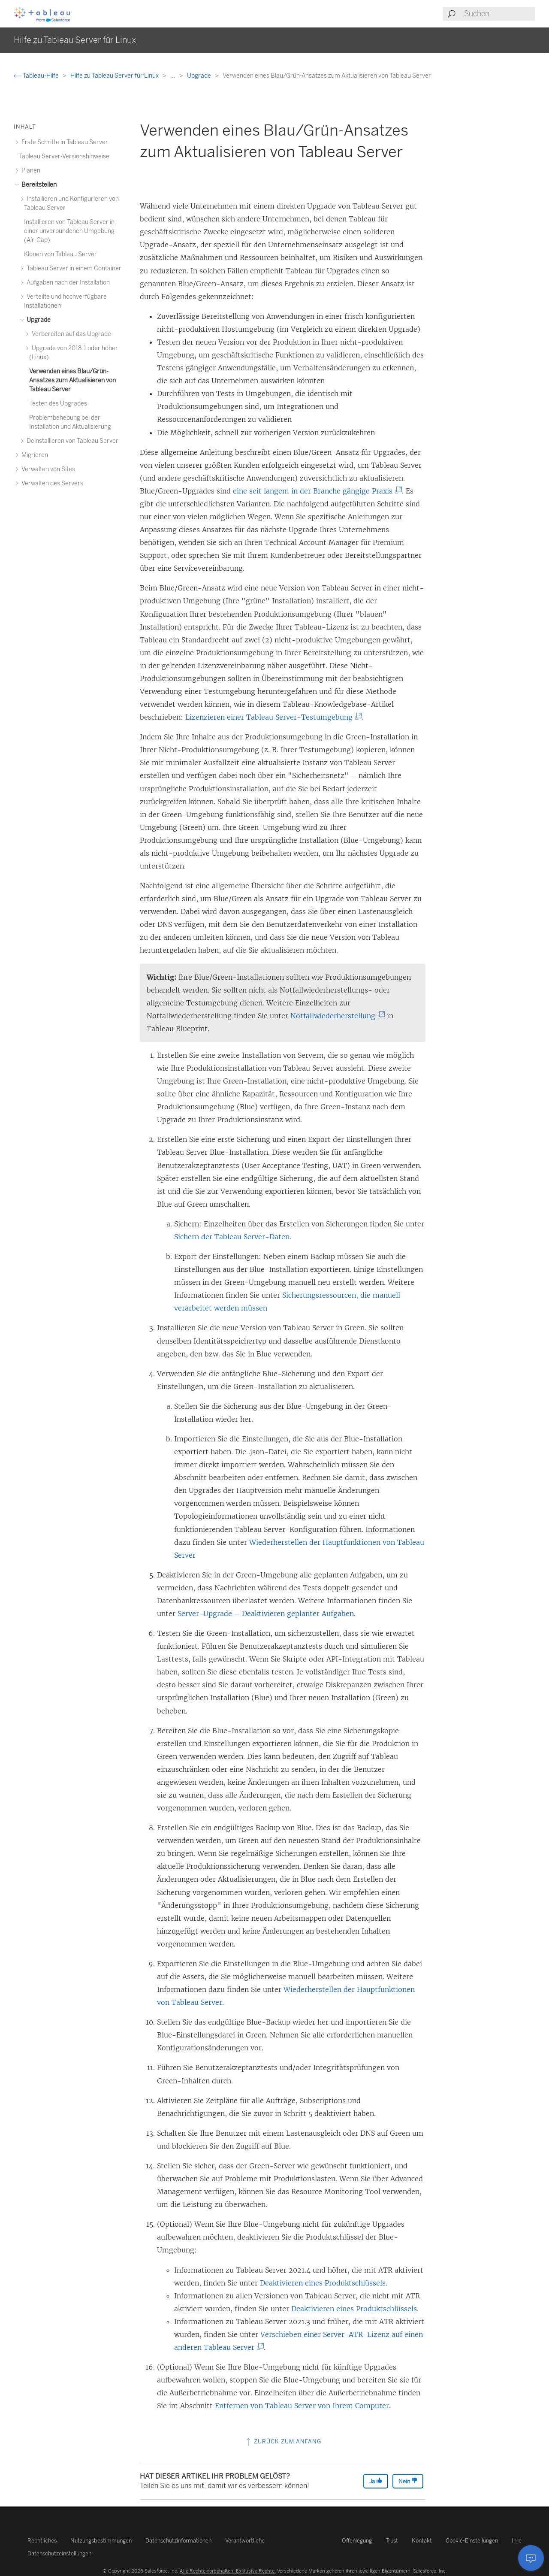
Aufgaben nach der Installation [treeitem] (67, 282)
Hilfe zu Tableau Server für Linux (115, 75)
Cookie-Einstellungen (472, 2540)
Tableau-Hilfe (37, 75)
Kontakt (422, 2540)
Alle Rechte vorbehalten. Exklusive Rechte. (228, 2571)
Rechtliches (42, 2540)
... (173, 75)
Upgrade (199, 75)
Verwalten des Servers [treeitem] (51, 483)
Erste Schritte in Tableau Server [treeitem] (63, 142)
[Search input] (499, 14)
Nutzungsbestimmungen (101, 2540)
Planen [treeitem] (29, 170)
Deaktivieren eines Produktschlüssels (323, 2283)
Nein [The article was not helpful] (407, 2481)
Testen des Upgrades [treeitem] (58, 403)
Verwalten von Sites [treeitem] (47, 469)
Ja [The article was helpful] (375, 2481)
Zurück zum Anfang (282, 2441)
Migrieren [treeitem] (33, 455)
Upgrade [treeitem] (37, 320)
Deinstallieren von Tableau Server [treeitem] (71, 441)
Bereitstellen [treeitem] (38, 184)
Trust (392, 2540)
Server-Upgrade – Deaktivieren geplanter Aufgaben (266, 1613)
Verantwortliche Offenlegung (298, 2540)
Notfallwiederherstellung (336, 1015)
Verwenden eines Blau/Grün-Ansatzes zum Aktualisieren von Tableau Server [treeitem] (72, 380)
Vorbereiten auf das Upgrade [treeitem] (70, 334)
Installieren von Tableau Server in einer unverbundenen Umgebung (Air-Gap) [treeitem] (69, 231)
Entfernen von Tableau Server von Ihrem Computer (302, 2405)
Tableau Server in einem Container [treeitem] (72, 268)
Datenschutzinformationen (178, 2540)
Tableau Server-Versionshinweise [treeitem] (64, 156)
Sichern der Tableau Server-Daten (232, 1236)
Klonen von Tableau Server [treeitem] (60, 254)
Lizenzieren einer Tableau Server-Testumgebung (272, 717)
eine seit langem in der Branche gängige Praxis (316, 491)
